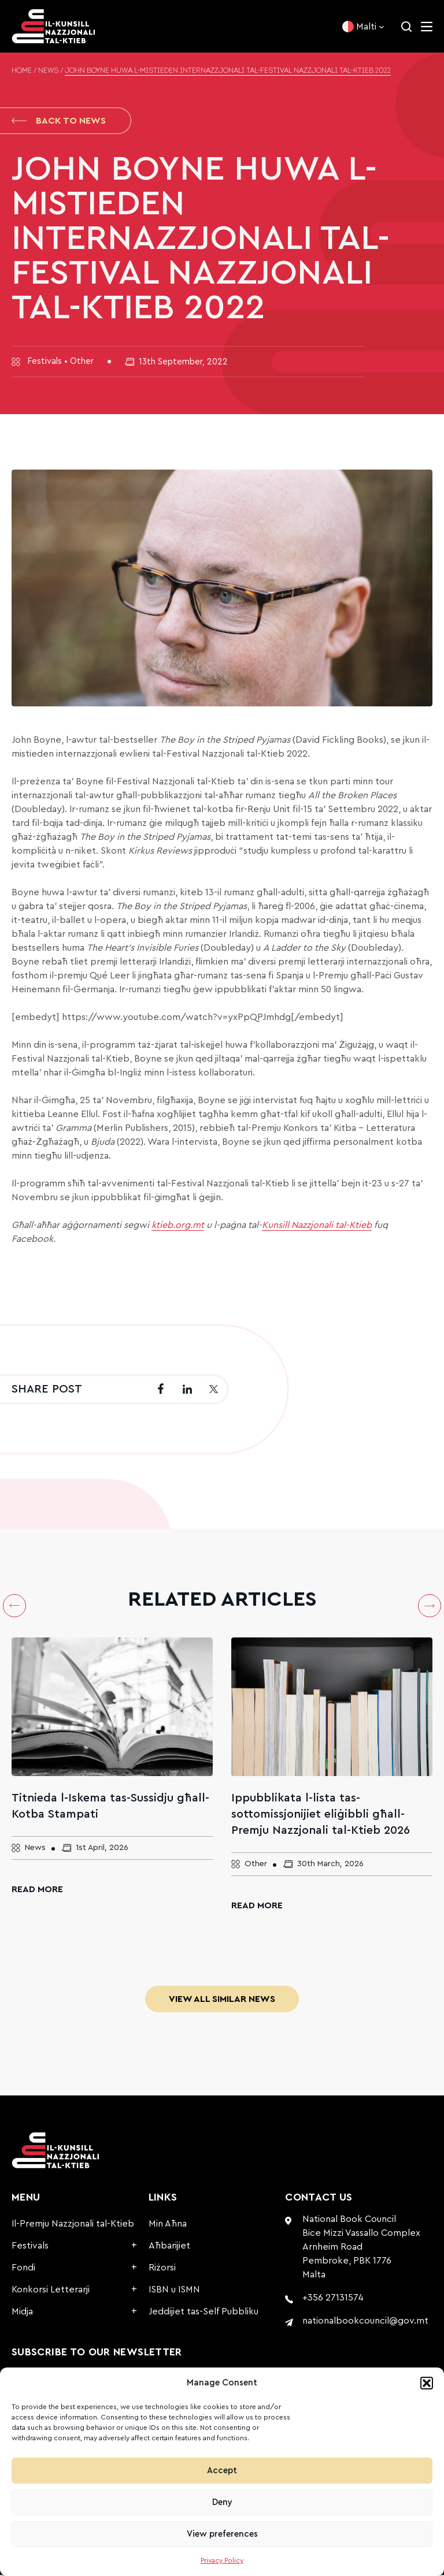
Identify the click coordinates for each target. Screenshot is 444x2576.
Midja (22, 2312)
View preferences (222, 2534)
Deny (222, 2502)
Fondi (23, 2268)
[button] (426, 2383)
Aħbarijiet (169, 2246)
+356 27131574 (333, 2298)
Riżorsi (162, 2268)
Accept (222, 2470)
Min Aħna (168, 2224)
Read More (37, 1890)
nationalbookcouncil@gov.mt (365, 2321)
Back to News (59, 121)
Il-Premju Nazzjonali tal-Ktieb (73, 2224)
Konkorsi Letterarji (51, 2290)
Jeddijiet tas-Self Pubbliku (203, 2312)
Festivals (30, 2246)
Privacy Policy (222, 2560)
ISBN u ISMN (174, 2290)
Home (22, 71)
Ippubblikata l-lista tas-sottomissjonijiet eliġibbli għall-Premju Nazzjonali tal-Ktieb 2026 (320, 1815)
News (48, 71)
